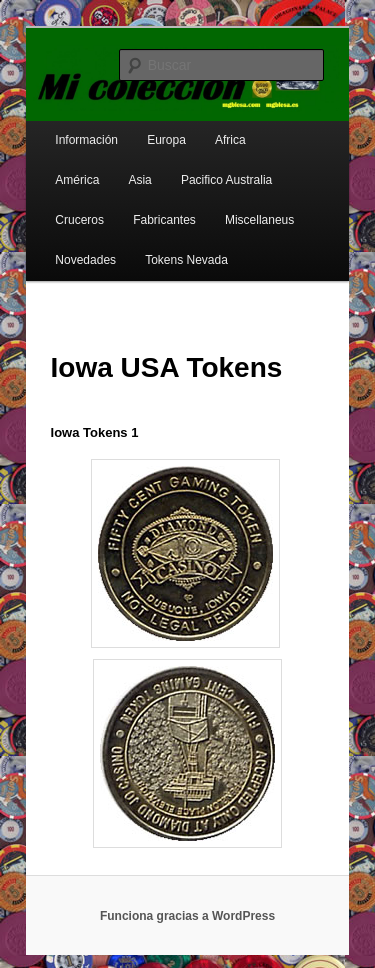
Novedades (85, 260)
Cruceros (79, 220)
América (77, 180)
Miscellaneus (259, 220)
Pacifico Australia (226, 180)
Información (86, 140)
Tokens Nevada (186, 260)
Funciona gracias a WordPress (187, 916)
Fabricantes (164, 220)
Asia (139, 180)
